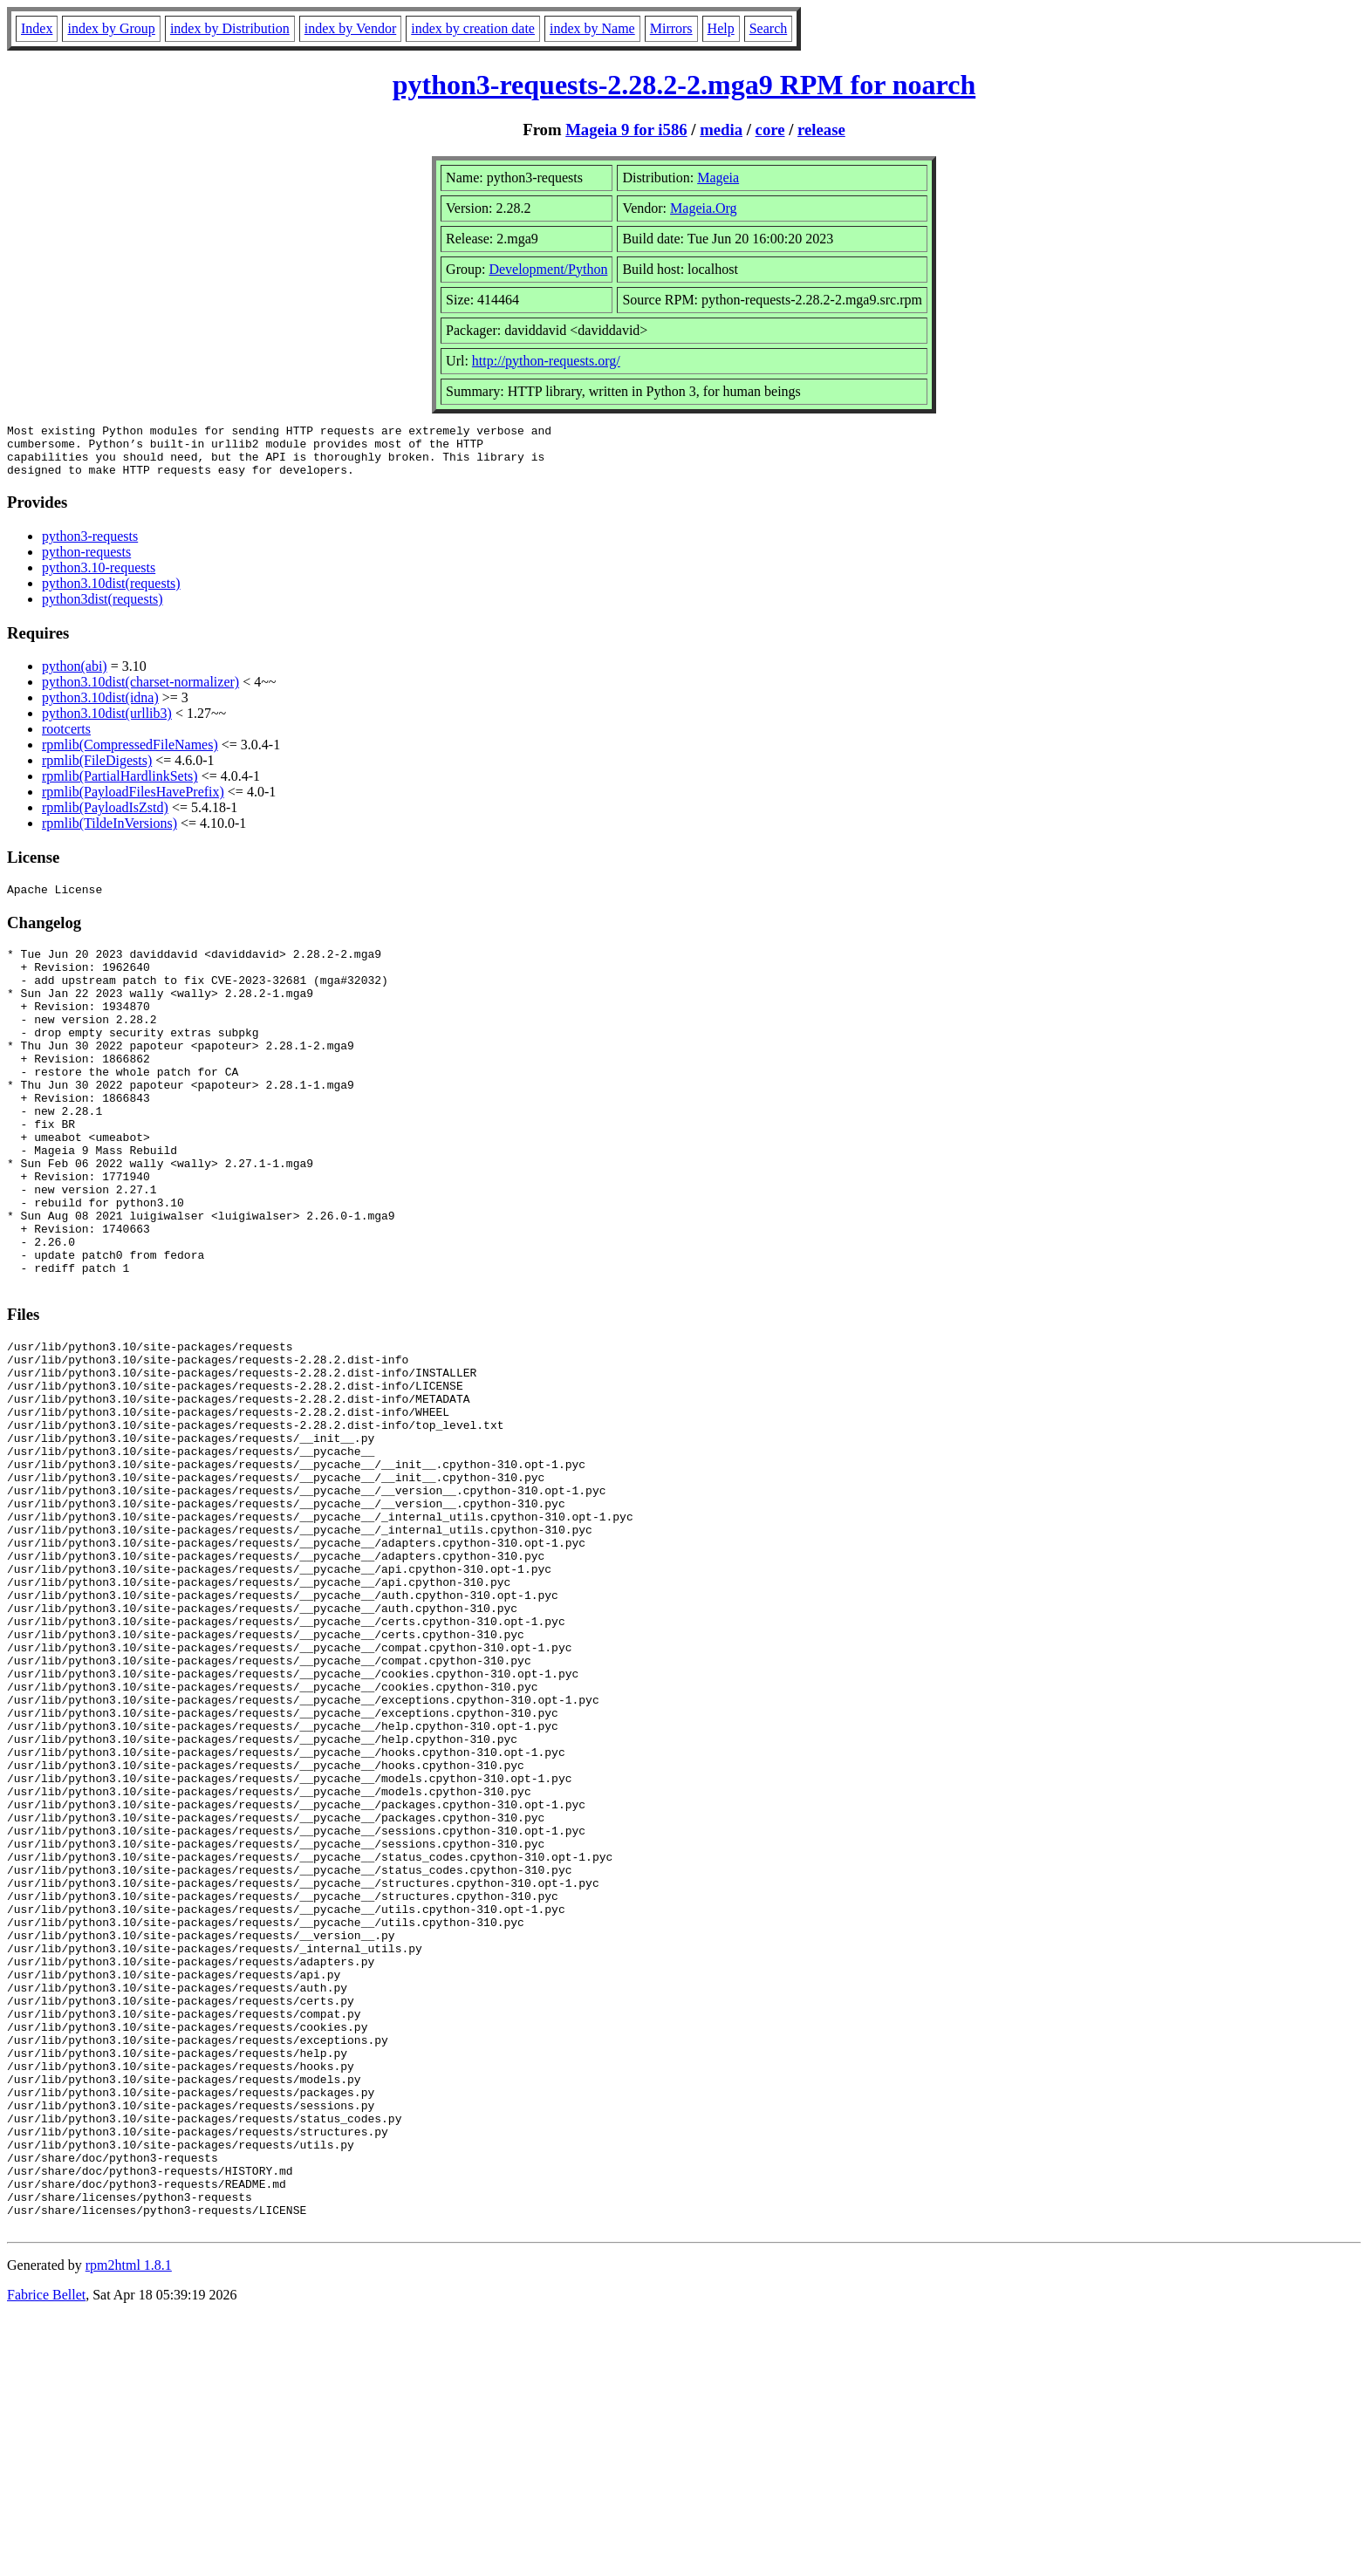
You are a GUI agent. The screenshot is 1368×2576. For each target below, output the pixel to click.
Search (768, 28)
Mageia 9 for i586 (626, 129)
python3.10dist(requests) (111, 593)
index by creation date (473, 28)
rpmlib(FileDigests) (97, 770)
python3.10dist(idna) (100, 707)
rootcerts (66, 739)
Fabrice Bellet (46, 2553)
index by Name (592, 28)
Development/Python (548, 269)
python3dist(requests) (102, 609)
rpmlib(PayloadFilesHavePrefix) (133, 802)
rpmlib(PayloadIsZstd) (105, 817)
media (721, 129)
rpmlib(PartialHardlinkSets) (120, 786)
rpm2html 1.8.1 (129, 2524)
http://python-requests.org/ (546, 360)
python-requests (86, 562)
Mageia (718, 177)
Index (36, 28)
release (821, 129)
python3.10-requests (98, 578)
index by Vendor (350, 28)
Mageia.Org (703, 208)
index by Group (110, 28)
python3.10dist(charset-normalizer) (140, 692)
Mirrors (671, 28)
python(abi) (74, 676)
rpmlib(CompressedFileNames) (130, 755)
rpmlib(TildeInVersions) (109, 833)
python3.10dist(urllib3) (107, 723)
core (770, 129)
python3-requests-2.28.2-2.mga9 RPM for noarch (684, 84)
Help (721, 28)
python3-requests (90, 546)
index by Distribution (230, 28)
